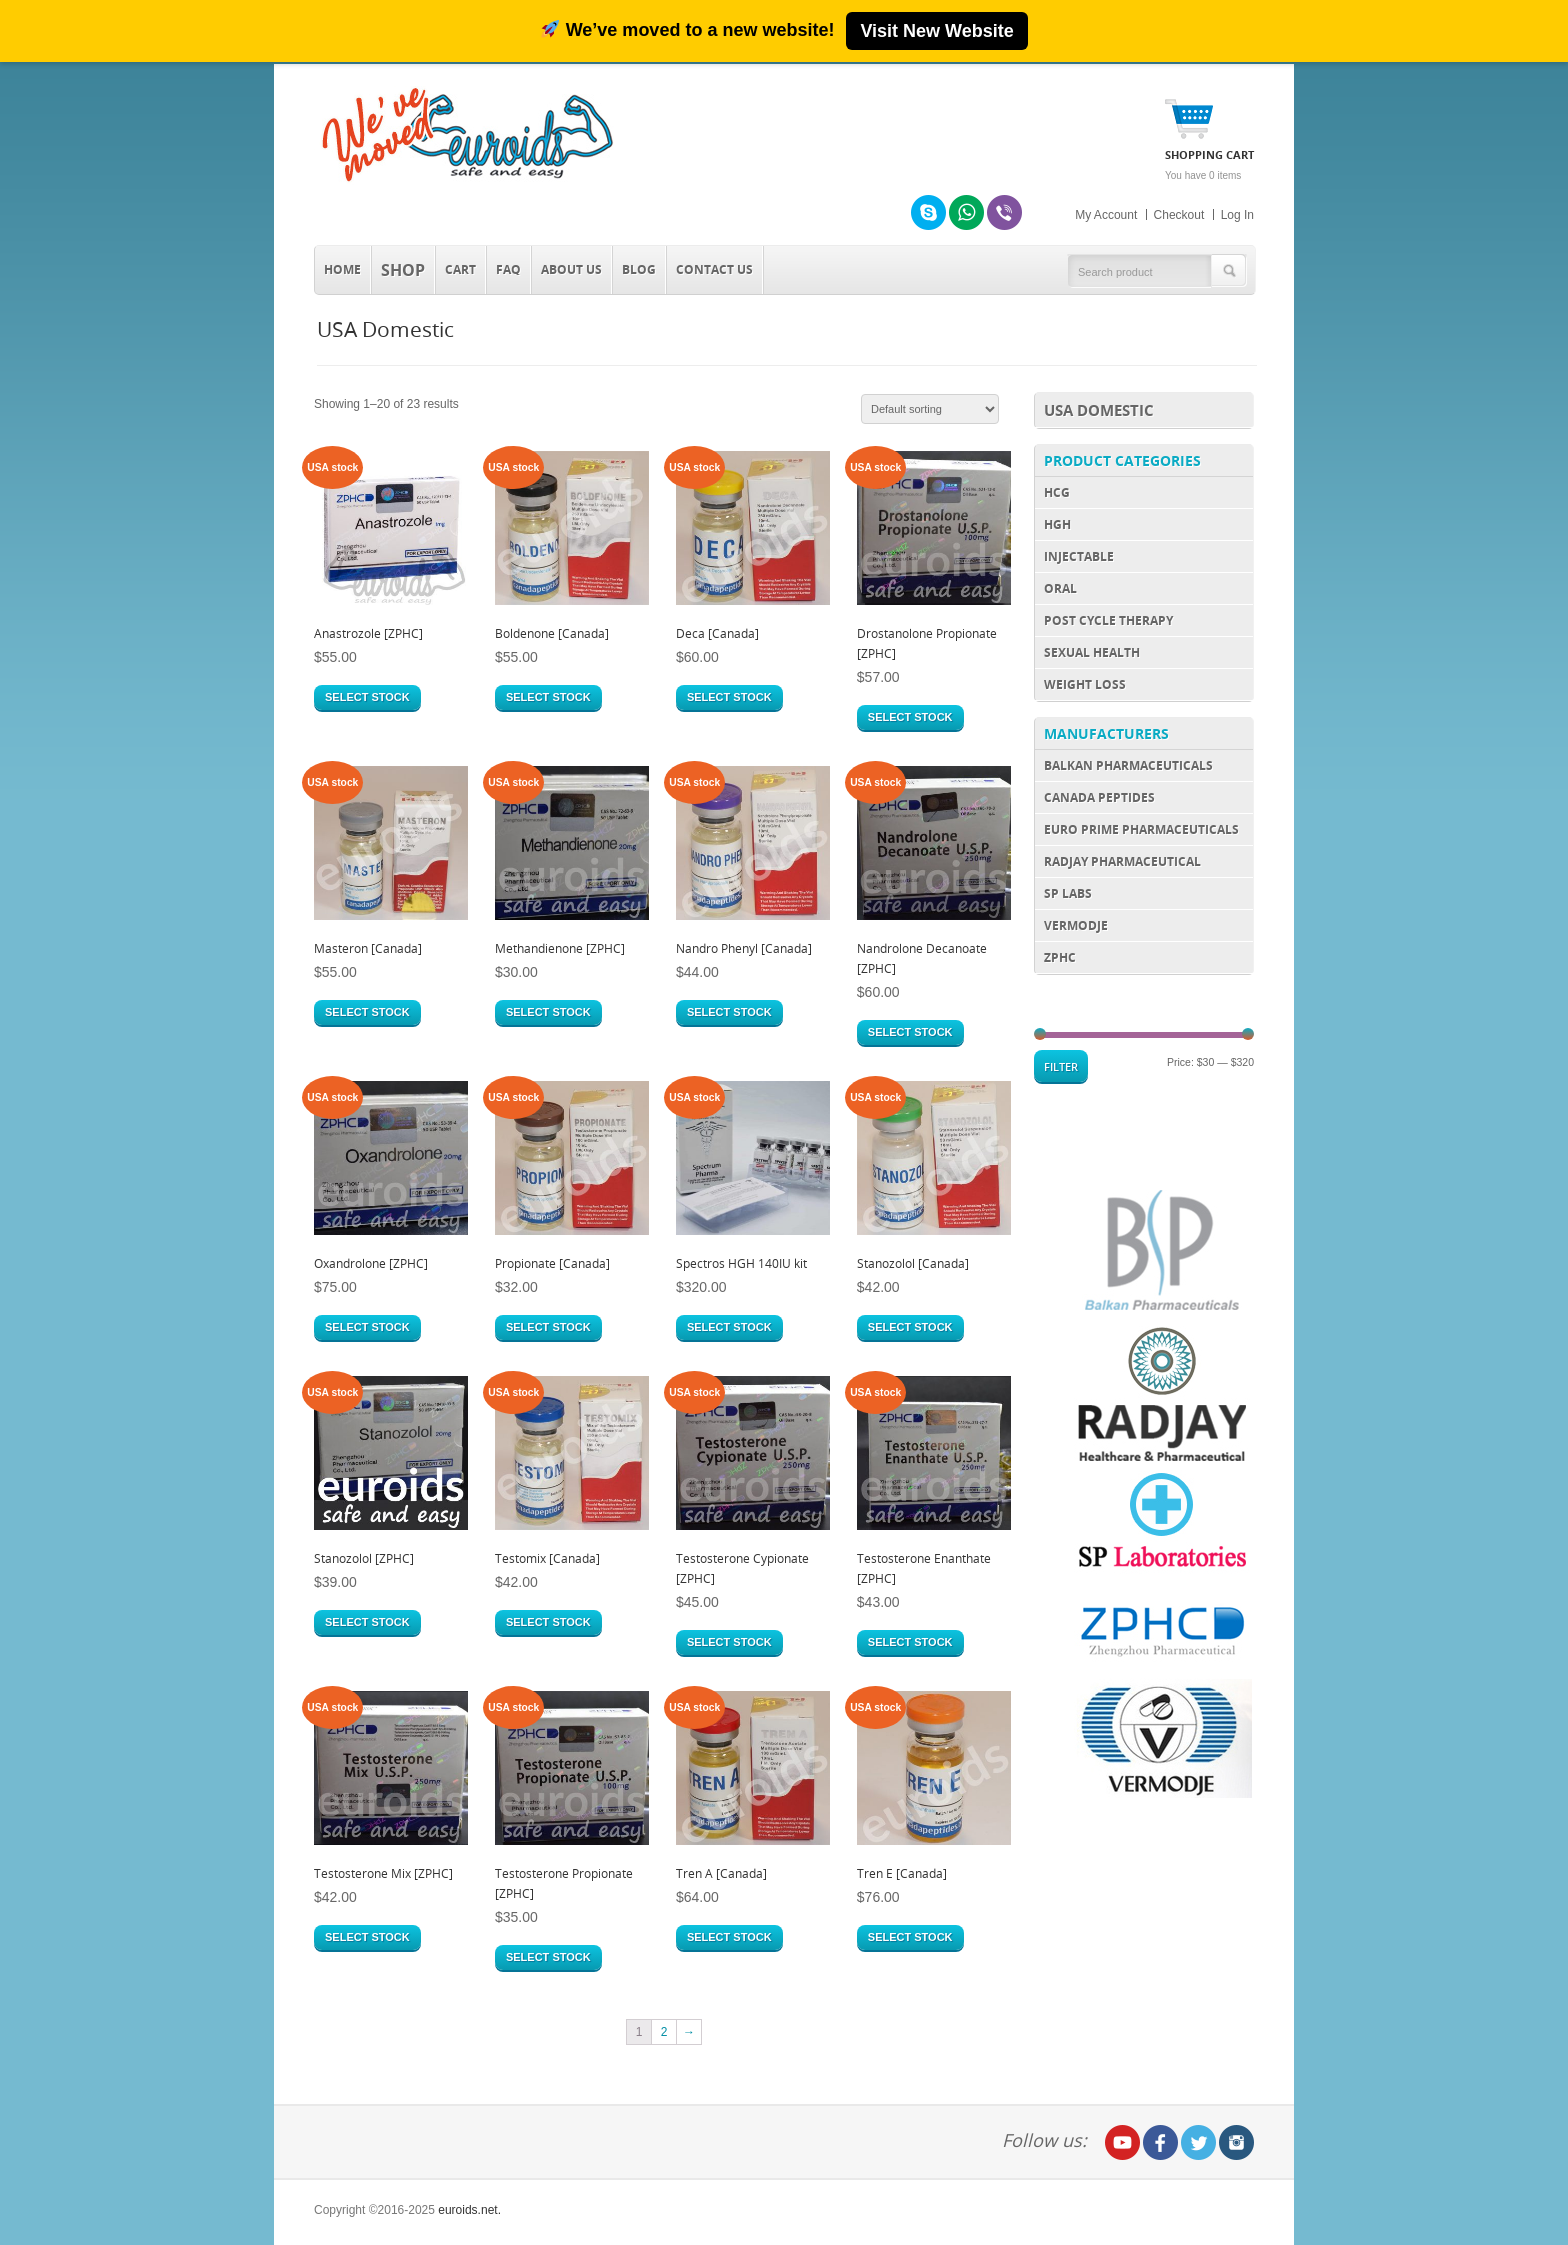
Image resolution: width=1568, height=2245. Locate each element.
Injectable (1079, 556)
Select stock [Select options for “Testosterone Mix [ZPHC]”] (367, 1937)
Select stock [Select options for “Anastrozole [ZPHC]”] (367, 697)
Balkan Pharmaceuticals (1128, 765)
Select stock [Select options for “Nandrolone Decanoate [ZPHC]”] (910, 1032)
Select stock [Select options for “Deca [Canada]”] (729, 697)
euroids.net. (469, 2210)
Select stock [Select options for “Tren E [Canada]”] (910, 1937)
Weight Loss (1085, 684)
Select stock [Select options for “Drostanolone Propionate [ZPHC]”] (910, 717)
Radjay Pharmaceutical (1122, 861)
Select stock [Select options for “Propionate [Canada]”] (548, 1327)
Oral (1060, 588)
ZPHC (1060, 957)
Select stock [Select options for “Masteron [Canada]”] (367, 1012)
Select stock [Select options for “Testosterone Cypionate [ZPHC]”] (729, 1642)
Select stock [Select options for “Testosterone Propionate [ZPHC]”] (548, 1957)
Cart (460, 269)
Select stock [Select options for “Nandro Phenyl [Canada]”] (729, 1012)
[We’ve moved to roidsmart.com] (784, 31)
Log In (1237, 215)
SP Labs (1068, 893)
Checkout (1179, 215)
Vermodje (1076, 925)
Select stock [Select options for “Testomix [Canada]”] (548, 1622)
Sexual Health (1092, 652)
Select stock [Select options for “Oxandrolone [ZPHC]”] (367, 1327)
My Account (1106, 215)
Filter (1061, 1066)
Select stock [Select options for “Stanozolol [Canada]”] (910, 1327)
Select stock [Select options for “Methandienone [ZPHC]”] (548, 1012)
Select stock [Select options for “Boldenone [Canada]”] (548, 697)
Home (342, 269)
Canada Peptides (1099, 797)
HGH (1057, 524)
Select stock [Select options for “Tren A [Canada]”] (729, 1937)
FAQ (508, 269)
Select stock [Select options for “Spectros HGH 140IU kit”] (729, 1327)
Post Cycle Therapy (1108, 620)
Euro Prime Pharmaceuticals (1141, 829)
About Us (571, 269)
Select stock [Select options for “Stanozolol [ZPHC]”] (367, 1622)
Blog (639, 269)
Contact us (714, 269)
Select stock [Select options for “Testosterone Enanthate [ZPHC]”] (910, 1642)
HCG (1057, 492)
